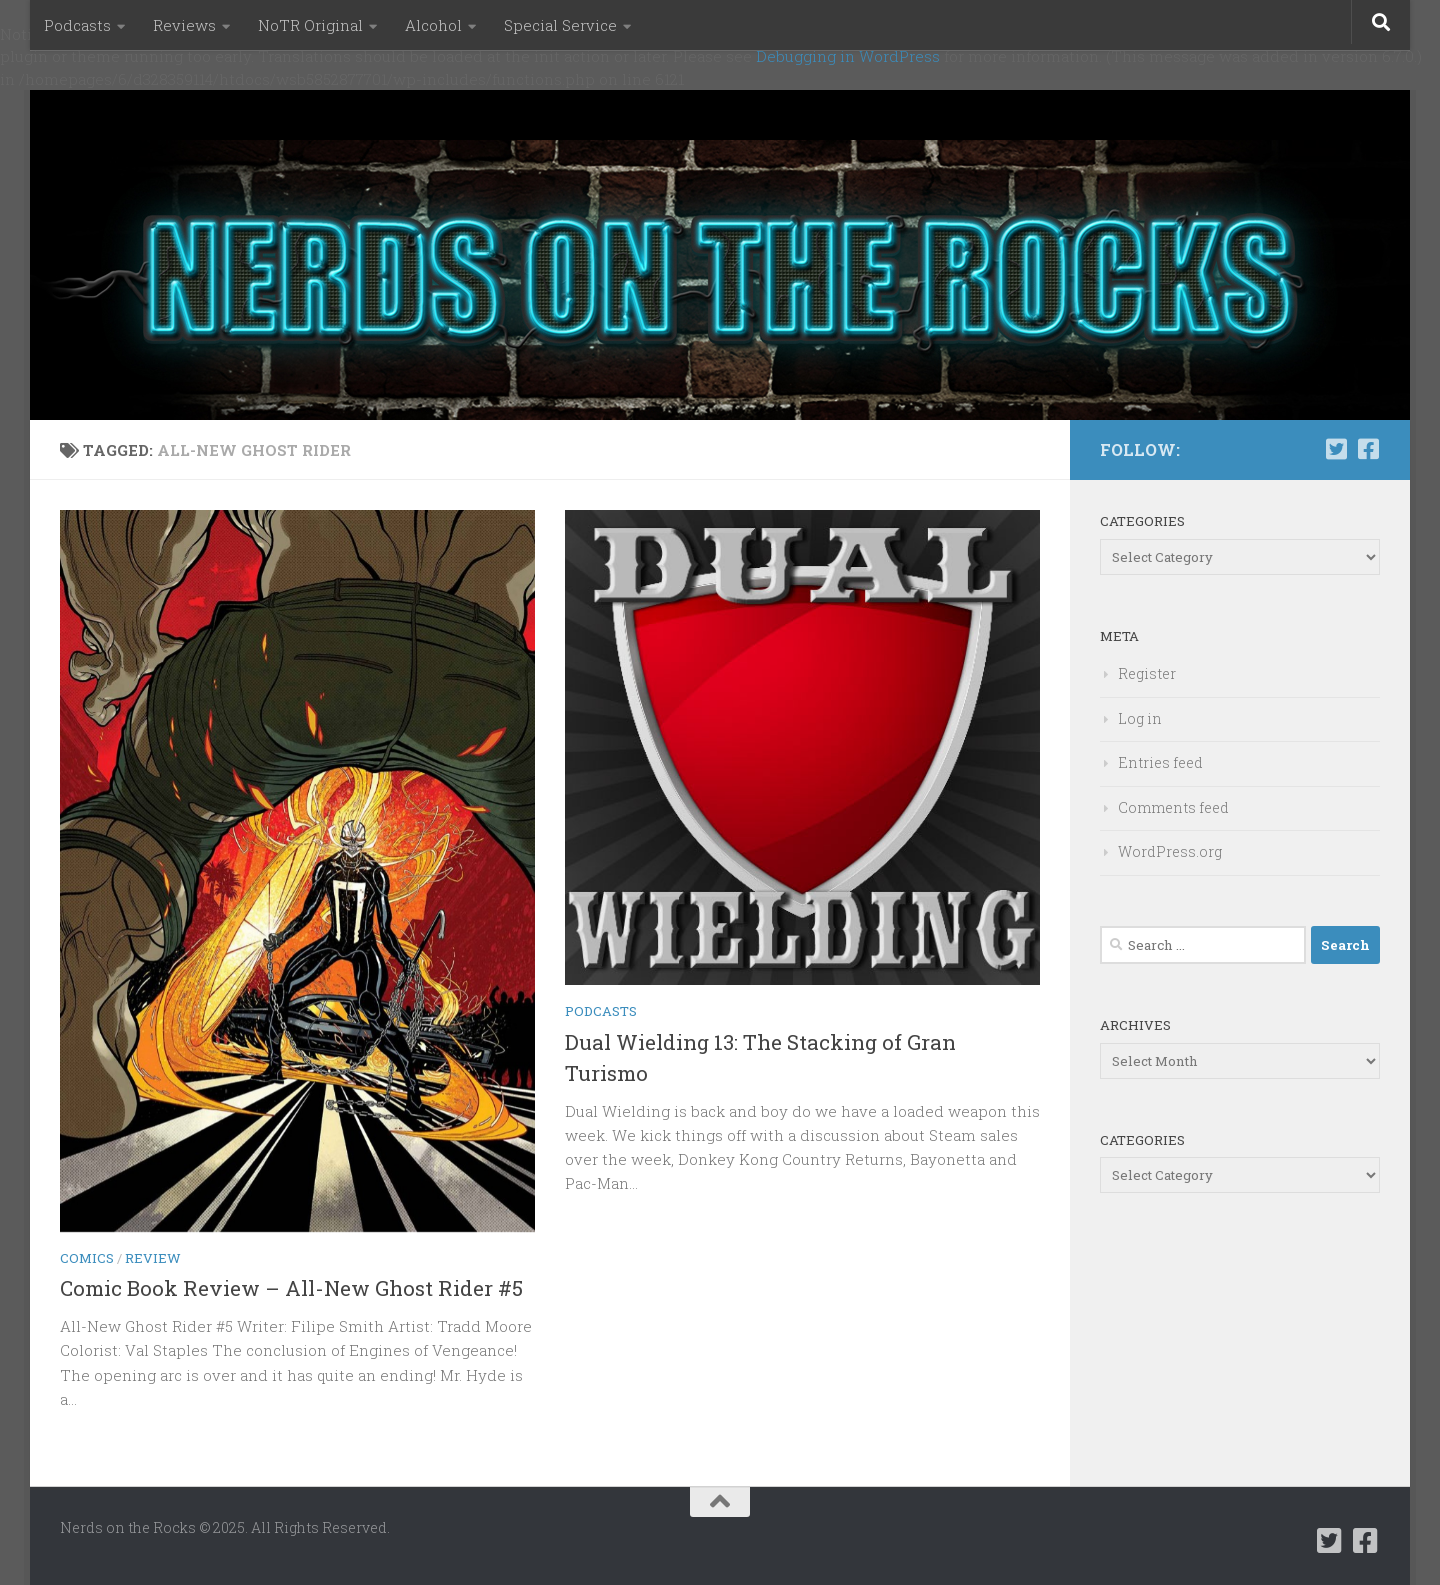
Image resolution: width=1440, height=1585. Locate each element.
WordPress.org (1170, 851)
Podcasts (77, 25)
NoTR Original (310, 25)
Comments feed (1173, 807)
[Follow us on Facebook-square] (1368, 449)
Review (153, 1258)
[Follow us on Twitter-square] (1336, 449)
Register (1147, 673)
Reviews (184, 25)
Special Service (560, 25)
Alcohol (433, 25)
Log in (1140, 718)
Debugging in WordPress (848, 56)
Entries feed (1160, 762)
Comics (87, 1258)
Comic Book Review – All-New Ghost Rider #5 (291, 1288)
